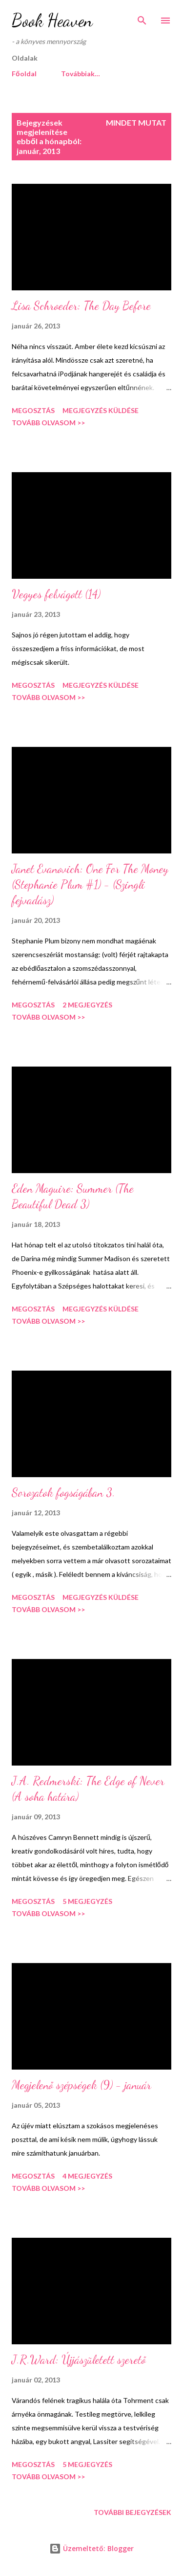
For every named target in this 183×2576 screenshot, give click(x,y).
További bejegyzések (132, 2512)
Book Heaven (52, 20)
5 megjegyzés (87, 1901)
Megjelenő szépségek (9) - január (81, 2085)
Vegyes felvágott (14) (56, 594)
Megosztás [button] (33, 410)
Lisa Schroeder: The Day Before (81, 306)
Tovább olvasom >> (48, 422)
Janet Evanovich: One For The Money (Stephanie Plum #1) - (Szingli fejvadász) (90, 884)
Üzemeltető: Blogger (91, 2548)
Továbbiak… (80, 73)
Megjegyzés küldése (100, 410)
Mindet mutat (136, 122)
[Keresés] (142, 17)
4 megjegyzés (87, 2176)
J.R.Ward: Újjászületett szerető (79, 2360)
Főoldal (24, 73)
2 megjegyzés (87, 1005)
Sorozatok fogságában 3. (63, 1492)
